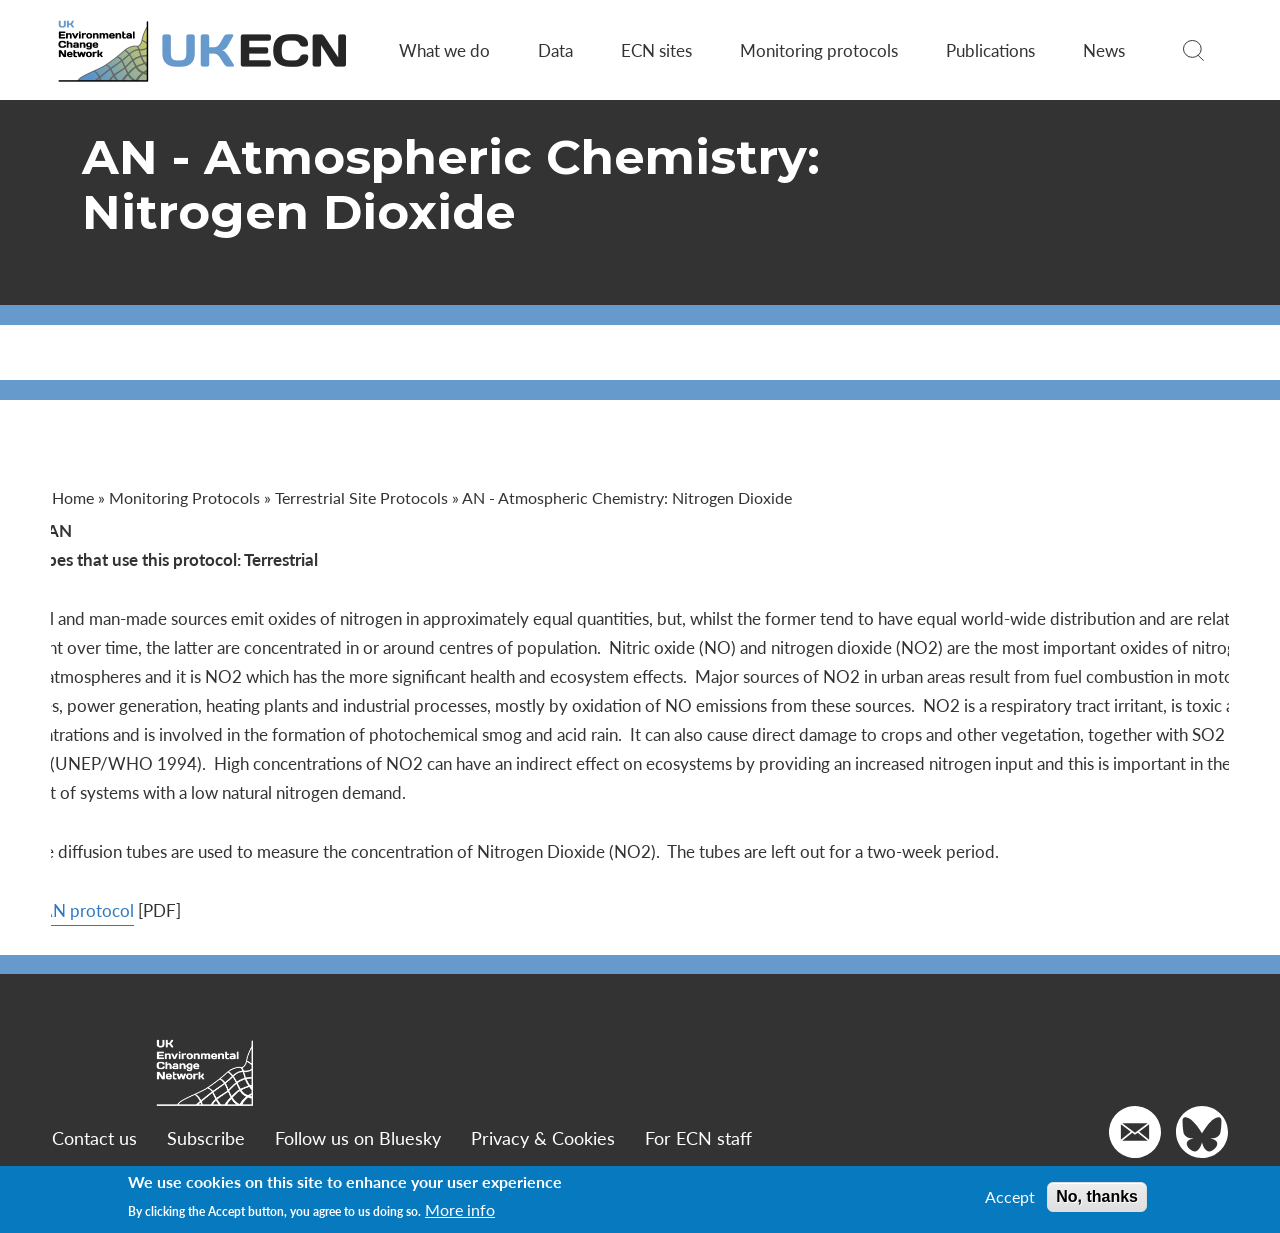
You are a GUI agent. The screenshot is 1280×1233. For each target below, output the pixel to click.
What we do (443, 50)
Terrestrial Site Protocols (364, 497)
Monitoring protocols (818, 50)
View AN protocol (122, 910)
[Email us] (1132, 1132)
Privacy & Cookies (546, 1137)
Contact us (97, 1137)
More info (460, 1210)
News (1103, 50)
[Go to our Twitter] (1199, 1132)
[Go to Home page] (207, 50)
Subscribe (209, 1137)
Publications (989, 50)
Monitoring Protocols (187, 497)
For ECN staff (701, 1137)
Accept (1010, 1197)
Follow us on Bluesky (361, 1137)
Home (76, 497)
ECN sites (655, 50)
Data (554, 50)
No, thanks (1097, 1196)
